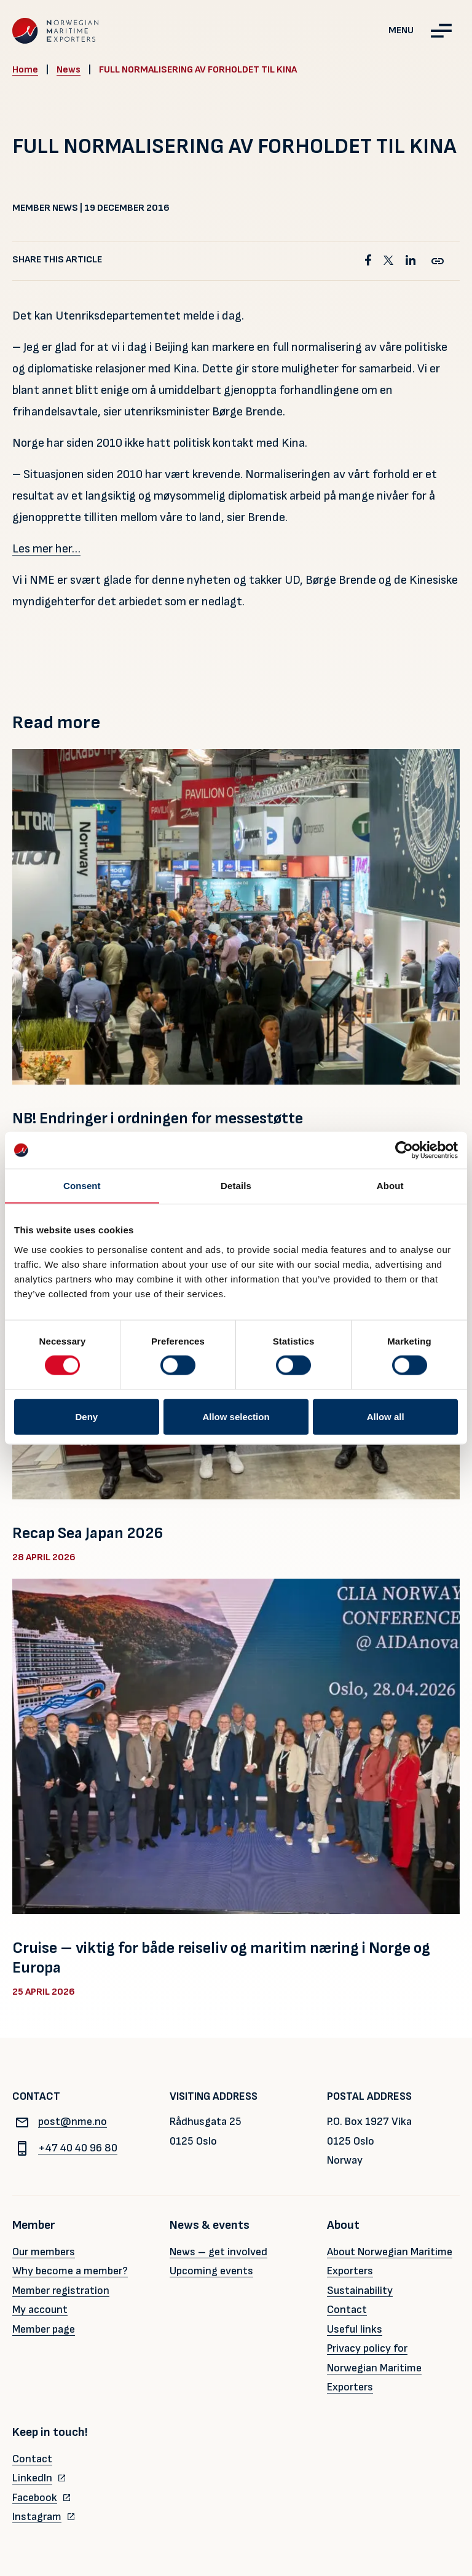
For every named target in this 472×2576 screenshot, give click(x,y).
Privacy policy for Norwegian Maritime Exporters (374, 2367)
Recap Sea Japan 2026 (87, 1533)
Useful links (354, 2329)
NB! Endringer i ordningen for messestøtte (157, 1118)
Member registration (60, 2290)
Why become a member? (70, 2270)
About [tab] (390, 1185)
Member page (43, 2329)
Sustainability (360, 2290)
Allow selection (235, 1416)
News (69, 70)
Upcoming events (211, 2270)
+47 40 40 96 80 (64, 2148)
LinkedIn (32, 2478)
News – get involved (218, 2251)
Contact (347, 2309)
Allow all (385, 1416)
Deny (86, 1416)
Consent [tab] (82, 1185)
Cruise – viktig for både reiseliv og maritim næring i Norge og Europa (221, 1958)
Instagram (36, 2516)
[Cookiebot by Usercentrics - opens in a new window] (404, 1150)
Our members (43, 2251)
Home (25, 70)
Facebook (34, 2497)
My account (40, 2309)
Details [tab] (236, 1185)
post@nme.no (59, 2121)
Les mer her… (46, 548)
